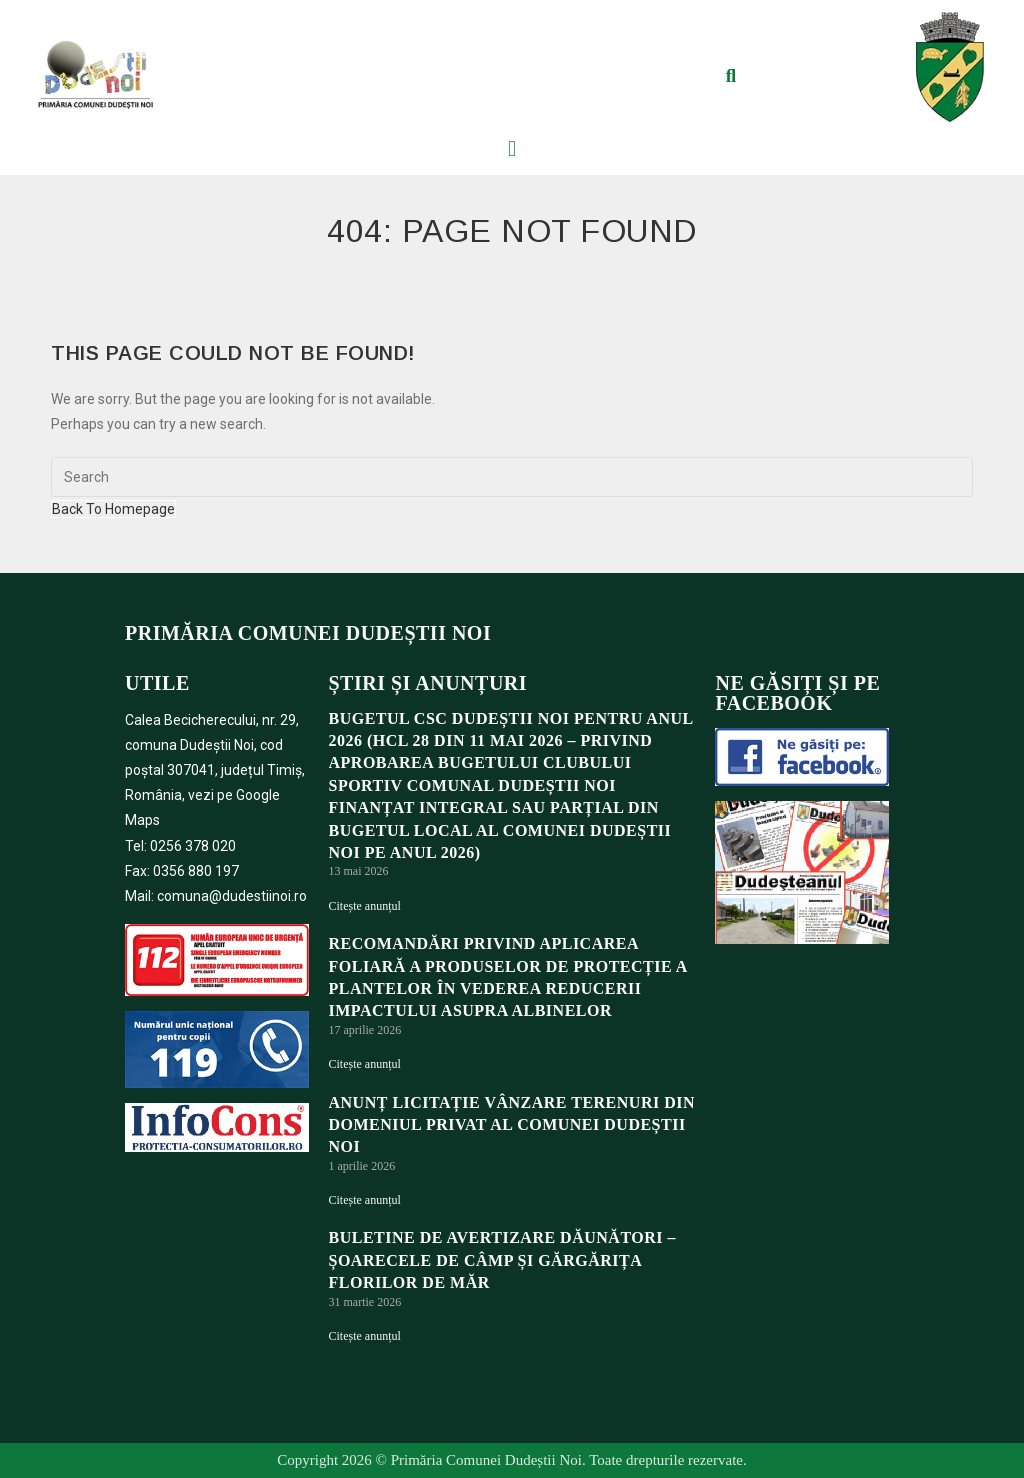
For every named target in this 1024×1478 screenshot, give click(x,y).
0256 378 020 (193, 846)
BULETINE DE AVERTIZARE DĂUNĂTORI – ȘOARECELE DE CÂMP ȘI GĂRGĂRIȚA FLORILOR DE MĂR (502, 1260)
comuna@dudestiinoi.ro (232, 896)
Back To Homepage (113, 509)
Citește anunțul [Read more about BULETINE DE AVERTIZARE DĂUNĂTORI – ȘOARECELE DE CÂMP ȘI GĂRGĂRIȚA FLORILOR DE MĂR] (365, 1336)
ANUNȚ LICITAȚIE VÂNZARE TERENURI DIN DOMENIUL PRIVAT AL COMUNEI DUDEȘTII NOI (512, 1125)
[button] (731, 76)
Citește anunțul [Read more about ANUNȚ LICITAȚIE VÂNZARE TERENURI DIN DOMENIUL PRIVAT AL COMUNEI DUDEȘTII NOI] (365, 1200)
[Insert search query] (512, 477)
